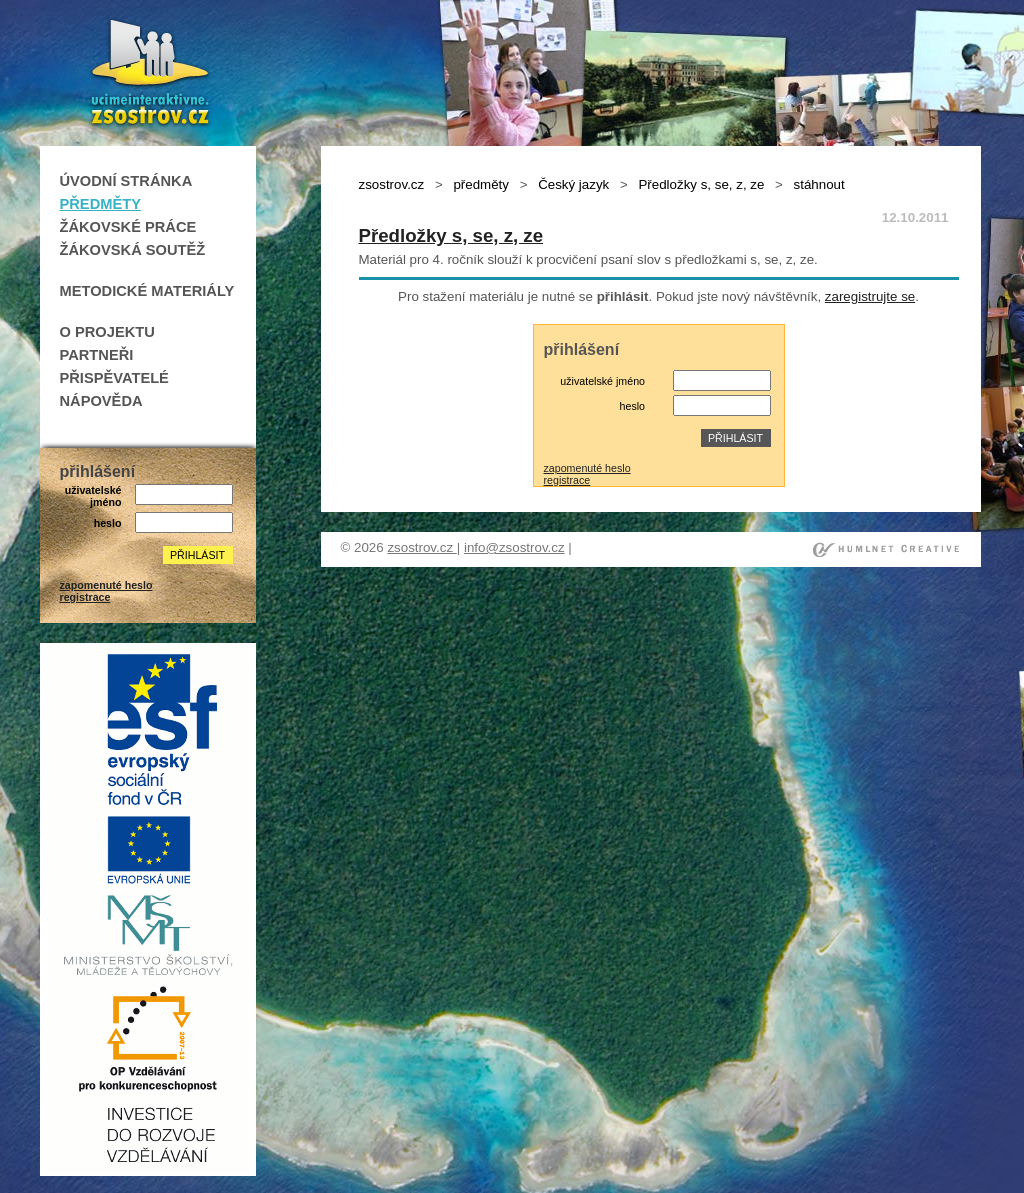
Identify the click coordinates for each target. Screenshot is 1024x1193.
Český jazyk (573, 184)
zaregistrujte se (870, 296)
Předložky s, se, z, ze (701, 184)
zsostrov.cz (392, 184)
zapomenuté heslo (106, 585)
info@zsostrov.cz (514, 547)
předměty (481, 184)
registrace (85, 597)
